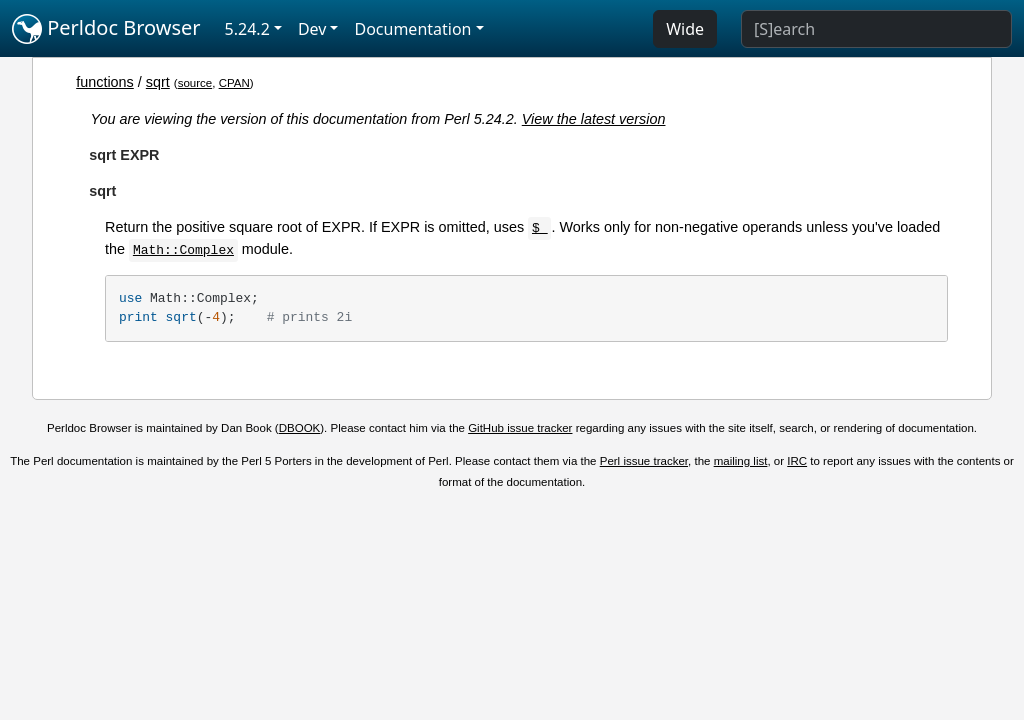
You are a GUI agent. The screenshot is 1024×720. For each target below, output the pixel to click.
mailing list (741, 461)
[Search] (876, 29)
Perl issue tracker (644, 461)
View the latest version (594, 119)
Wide (685, 29)
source (195, 83)
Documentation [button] (412, 29)
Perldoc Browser (106, 29)
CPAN (234, 83)
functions (105, 82)
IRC (797, 461)
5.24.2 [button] (247, 29)
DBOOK (300, 428)
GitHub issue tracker (520, 428)
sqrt (158, 82)
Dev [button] (312, 29)
